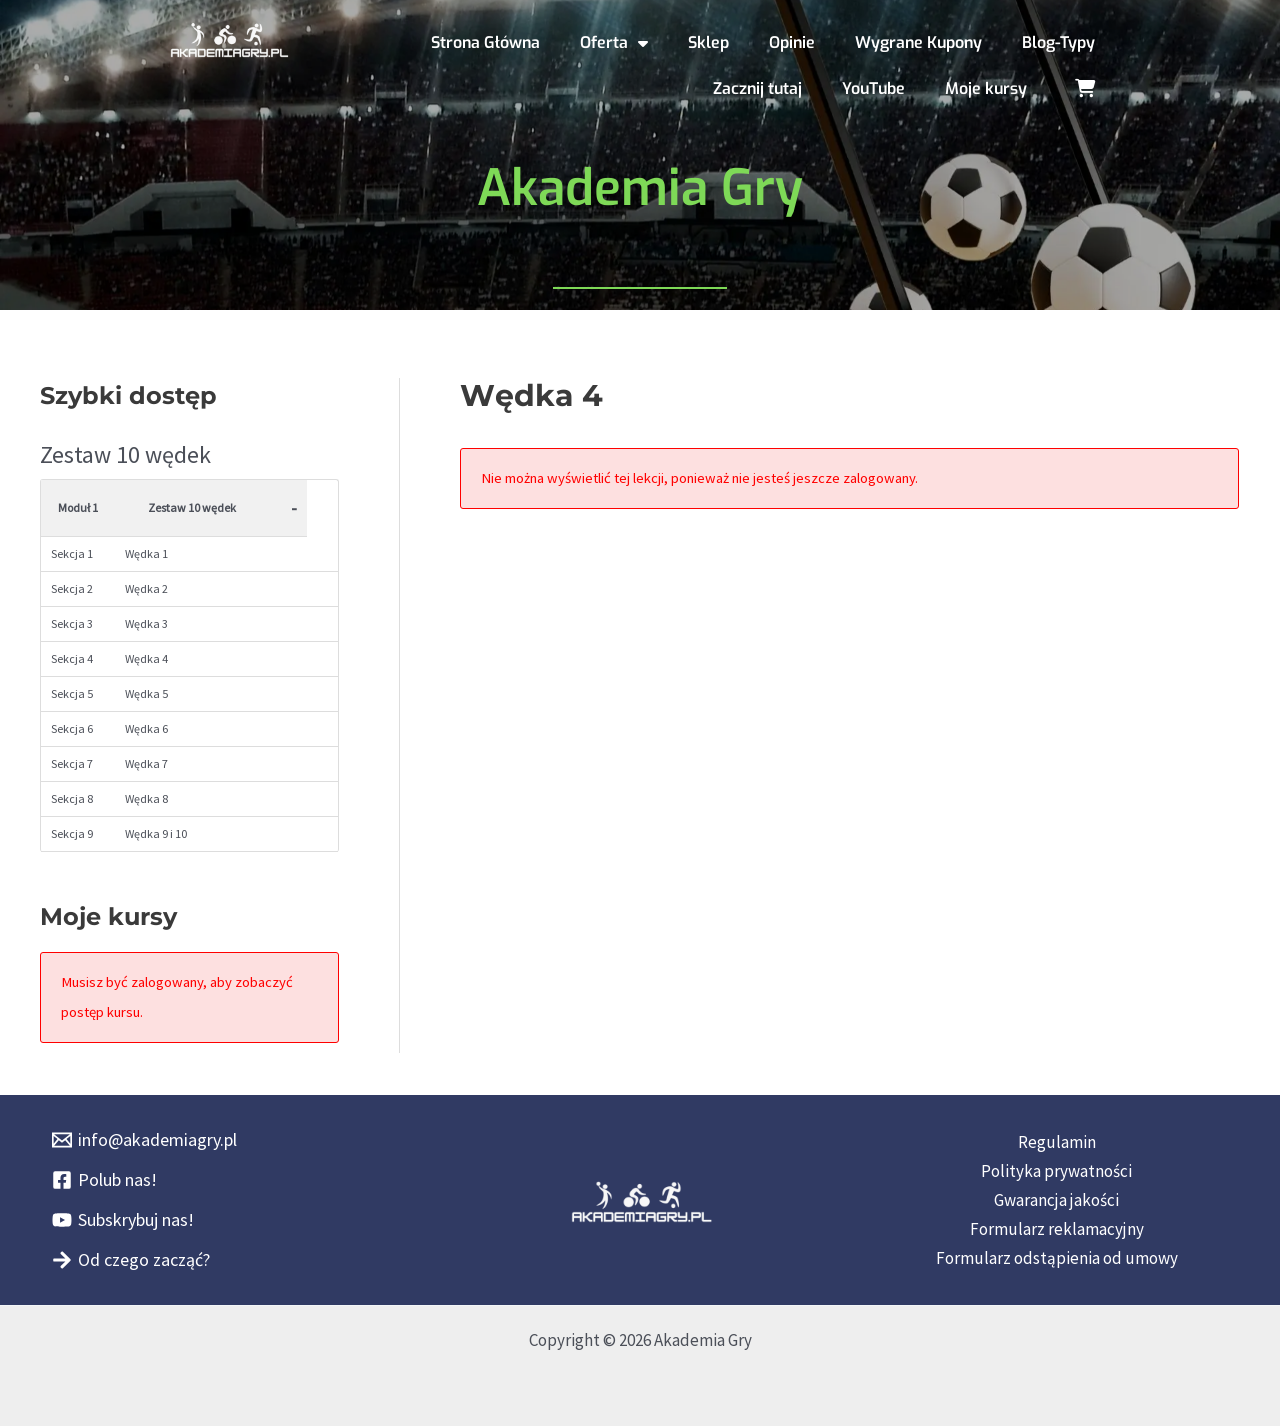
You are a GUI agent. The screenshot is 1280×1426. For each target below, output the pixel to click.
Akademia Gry (640, 188)
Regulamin (1057, 1142)
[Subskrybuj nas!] (123, 1220)
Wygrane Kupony (918, 42)
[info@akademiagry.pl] (144, 1140)
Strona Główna (485, 42)
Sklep (708, 42)
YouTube (873, 88)
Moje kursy (986, 88)
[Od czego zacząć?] (131, 1260)
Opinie (792, 42)
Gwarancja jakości (1056, 1200)
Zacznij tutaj (757, 88)
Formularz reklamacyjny (1057, 1229)
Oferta (614, 43)
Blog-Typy (1058, 42)
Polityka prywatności (1056, 1171)
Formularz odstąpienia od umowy (1057, 1258)
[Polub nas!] (104, 1180)
